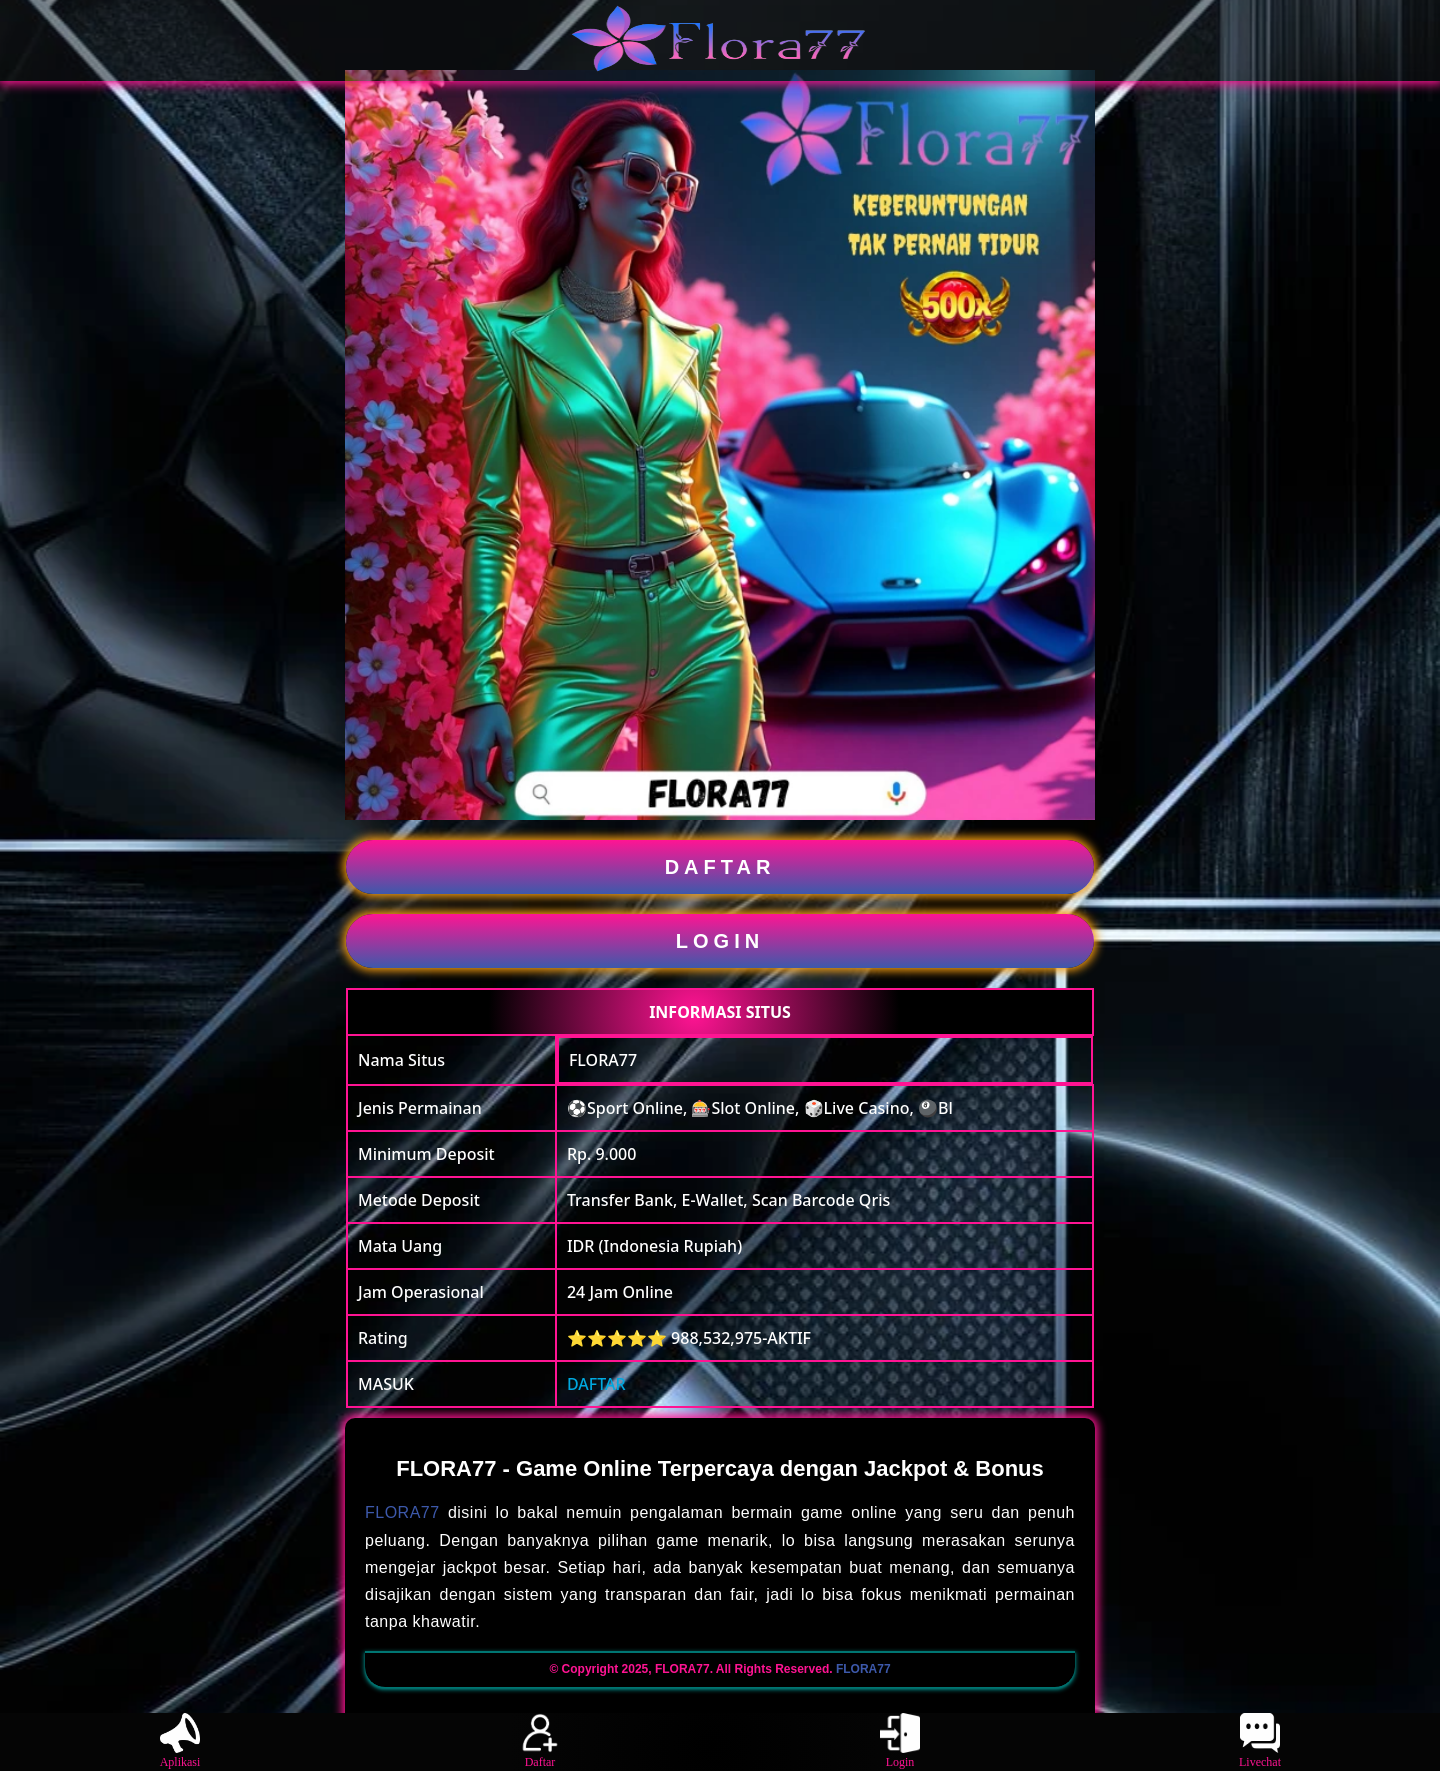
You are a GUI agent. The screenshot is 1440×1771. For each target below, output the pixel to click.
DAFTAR (720, 867)
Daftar (540, 1741)
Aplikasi (180, 1741)
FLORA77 (603, 1060)
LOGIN (720, 941)
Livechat (1260, 1741)
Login (900, 1741)
